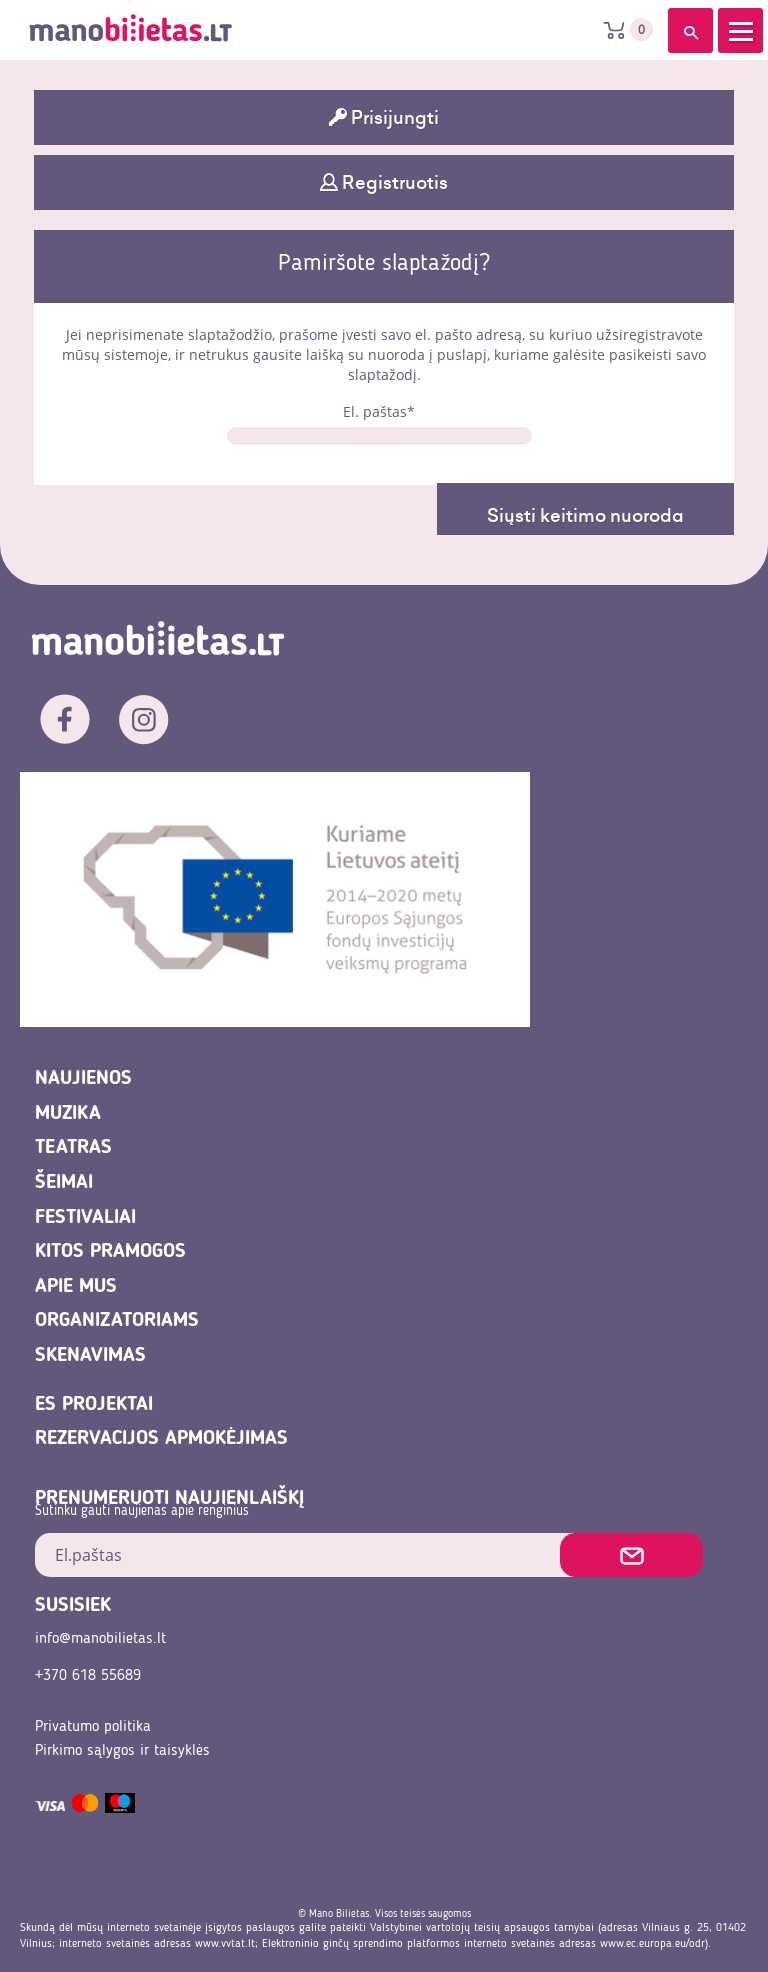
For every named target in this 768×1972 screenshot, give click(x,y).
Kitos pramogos (110, 1252)
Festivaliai (85, 1218)
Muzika (68, 1114)
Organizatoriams (117, 1321)
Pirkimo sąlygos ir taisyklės (122, 1751)
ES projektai (94, 1405)
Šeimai (64, 1183)
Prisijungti (384, 117)
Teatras (73, 1148)
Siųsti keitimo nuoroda (585, 515)
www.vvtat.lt (225, 1944)
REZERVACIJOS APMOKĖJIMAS (161, 1439)
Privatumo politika (93, 1727)
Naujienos (83, 1079)
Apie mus (76, 1287)
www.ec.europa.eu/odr (652, 1944)
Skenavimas (90, 1356)
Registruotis (384, 182)
